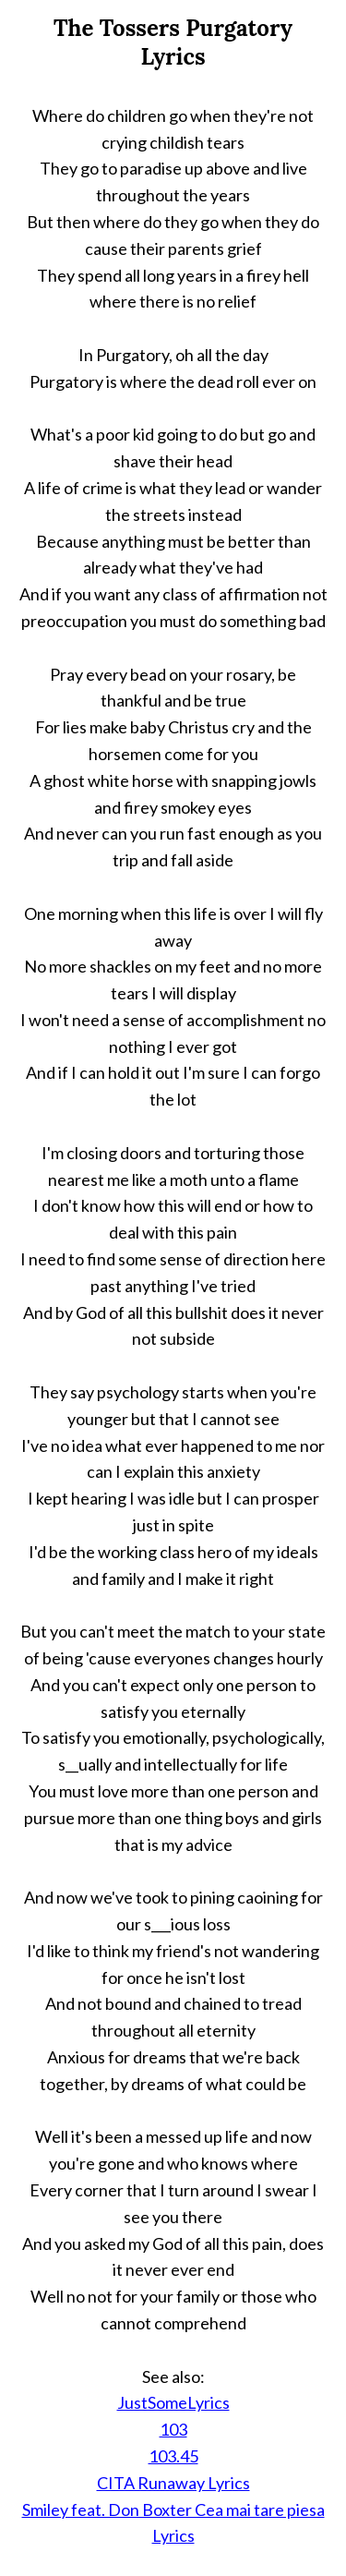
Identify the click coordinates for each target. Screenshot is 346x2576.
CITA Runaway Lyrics (173, 2483)
